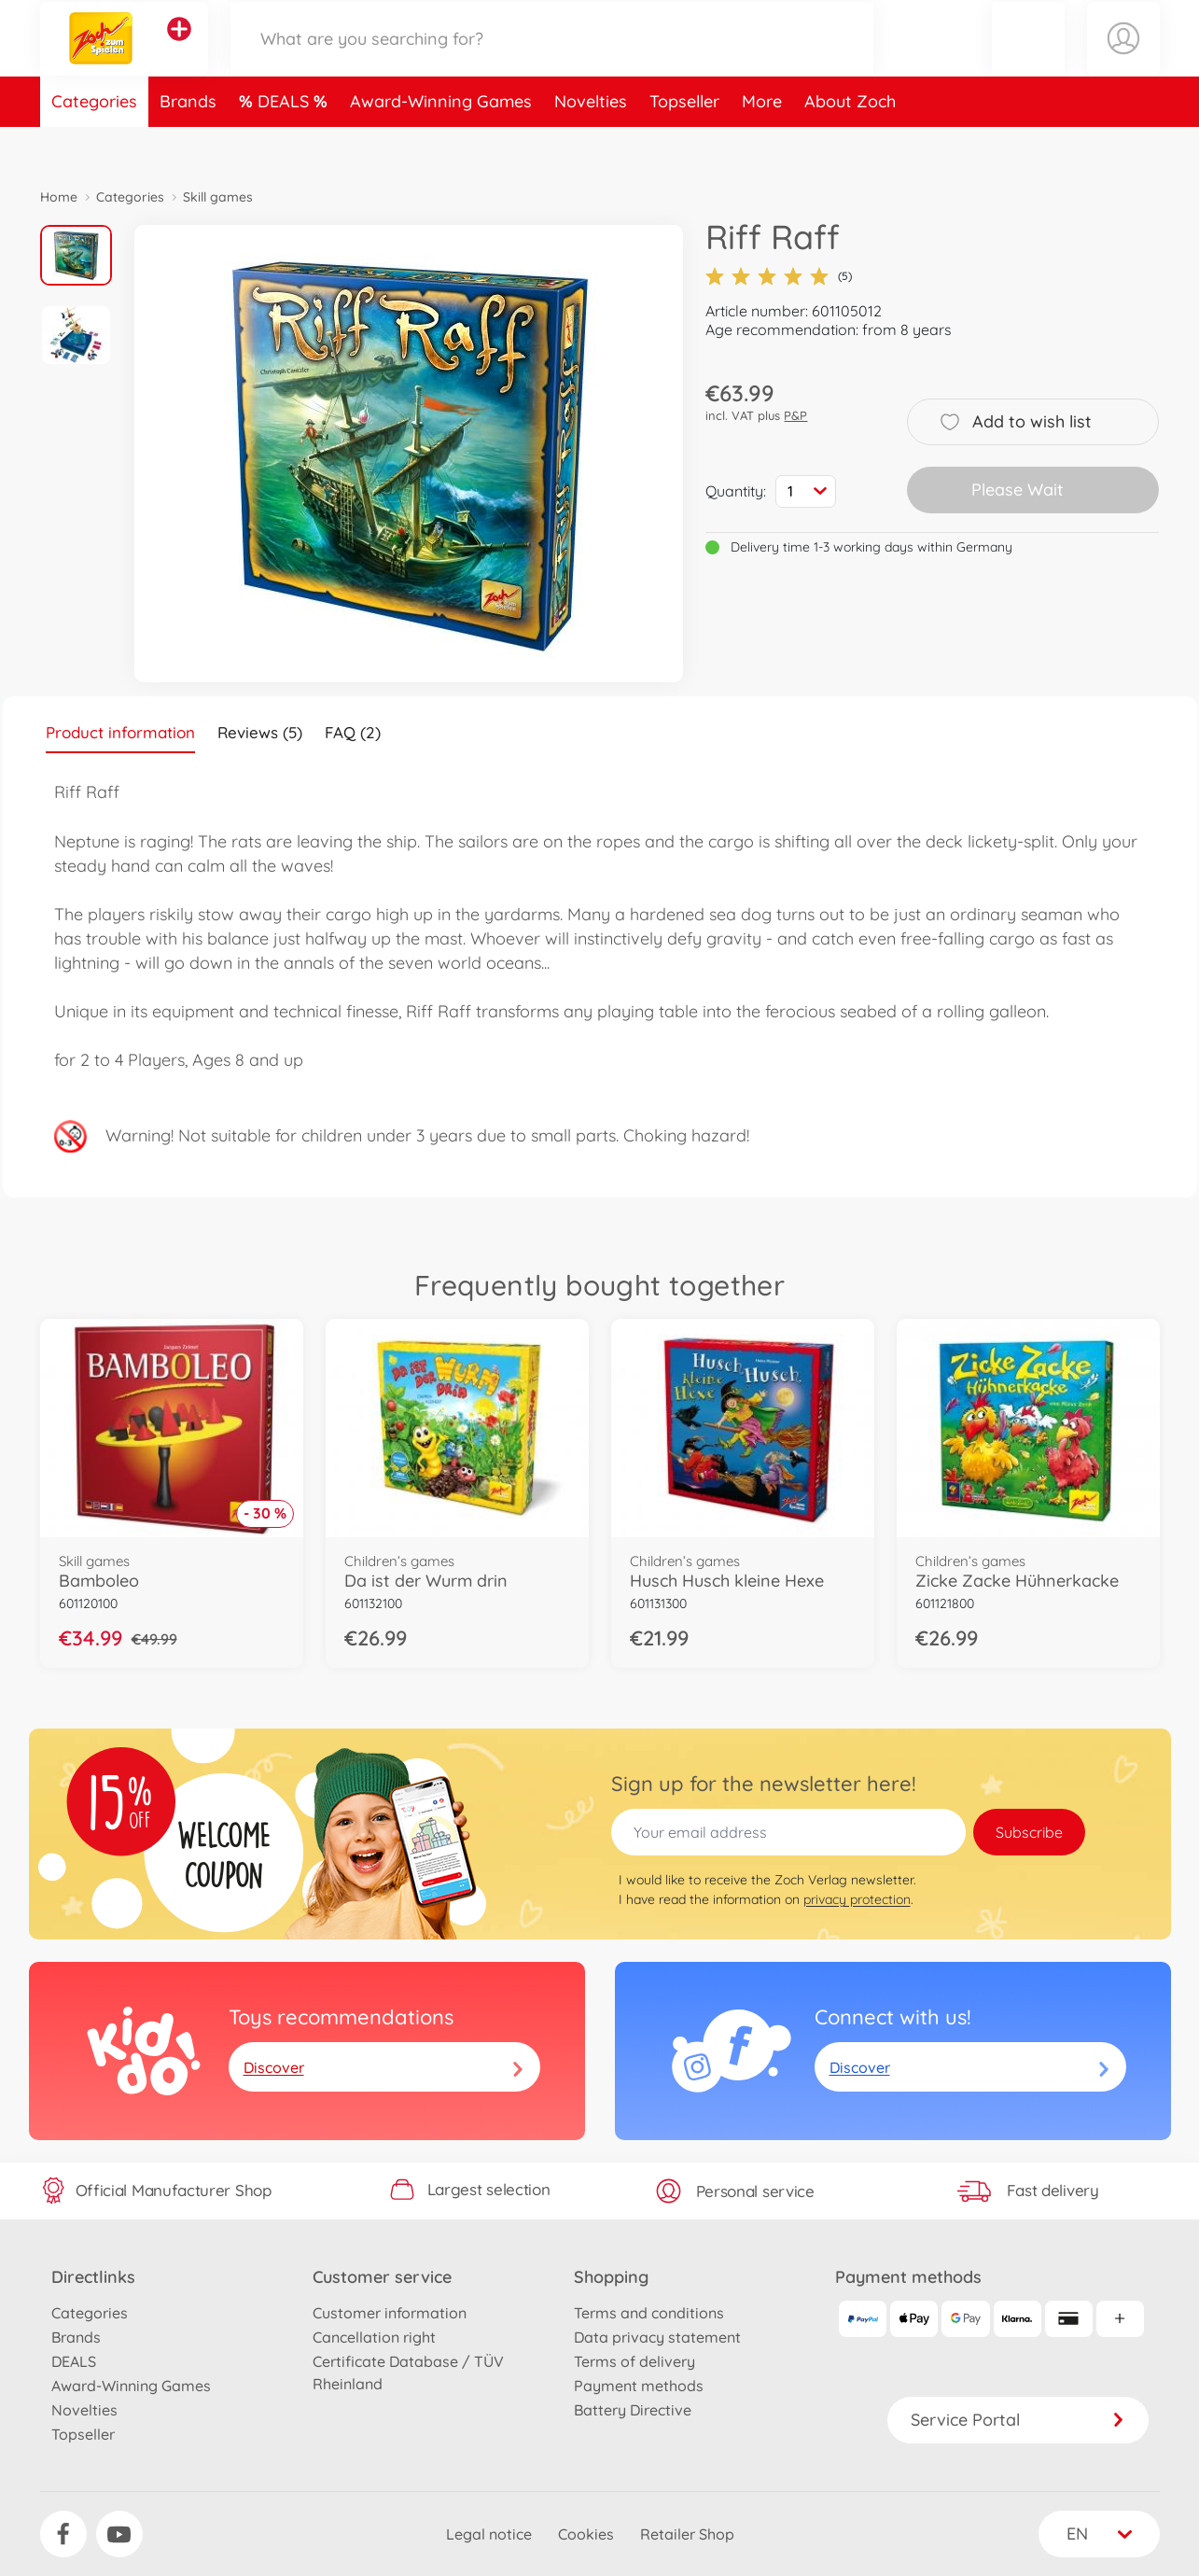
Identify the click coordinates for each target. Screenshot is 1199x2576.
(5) (778, 276)
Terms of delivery (634, 2361)
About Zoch (850, 143)
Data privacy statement (657, 2337)
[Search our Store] (552, 59)
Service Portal (1018, 2419)
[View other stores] (179, 50)
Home (58, 197)
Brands (188, 143)
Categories (94, 143)
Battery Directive (632, 2410)
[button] (1028, 59)
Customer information (390, 2312)
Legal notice (489, 2534)
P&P (795, 415)
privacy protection (857, 1899)
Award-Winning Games (441, 143)
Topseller (684, 143)
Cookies (586, 2534)
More (762, 143)
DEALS (286, 143)
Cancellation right (374, 2337)
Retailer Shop (687, 2534)
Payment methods (639, 2385)
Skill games (218, 197)
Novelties (590, 143)
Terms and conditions (649, 2312)
